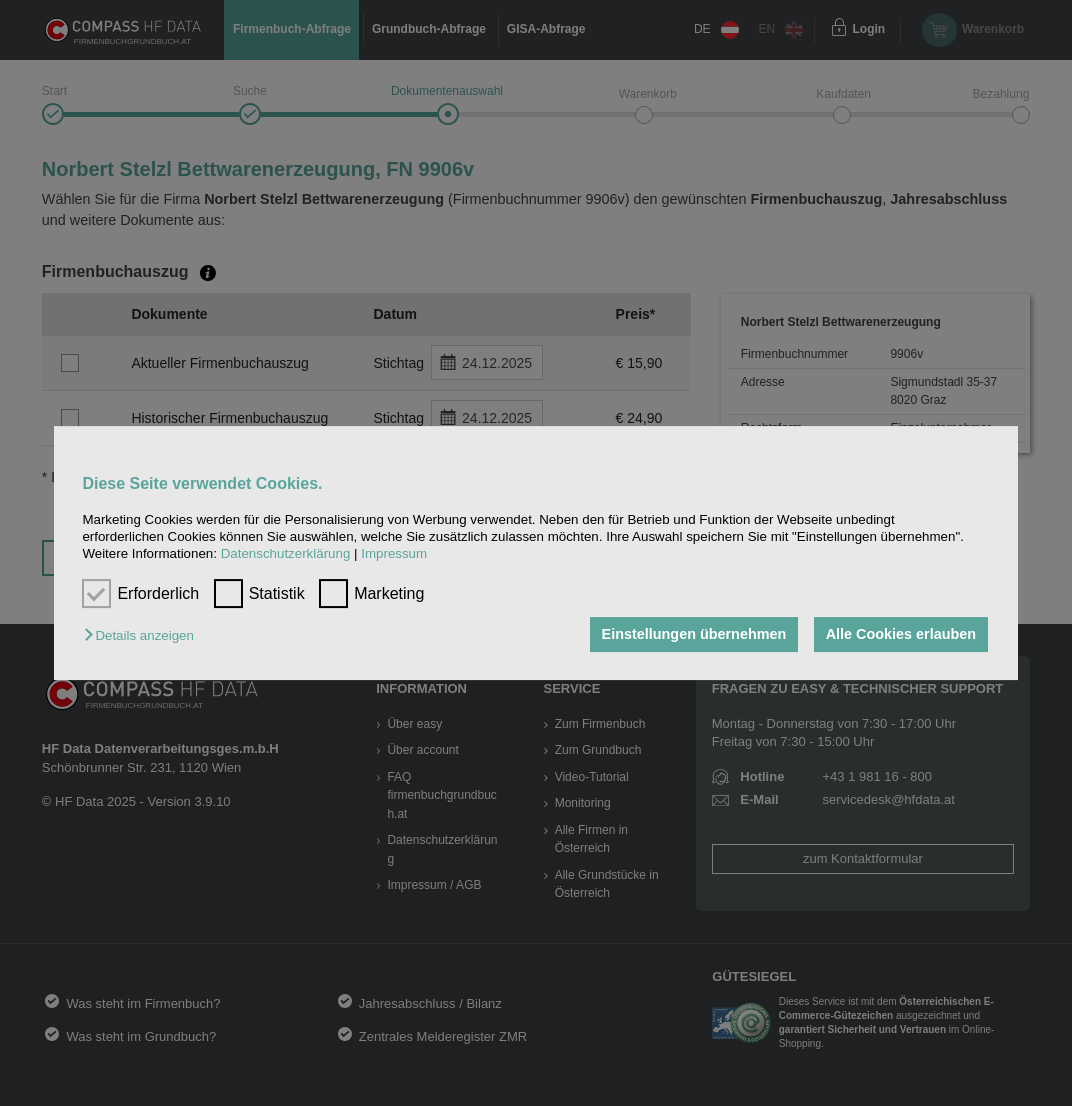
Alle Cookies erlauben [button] (901, 635)
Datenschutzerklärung (286, 554)
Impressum (394, 554)
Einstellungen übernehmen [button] (694, 635)
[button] (143, 636)
